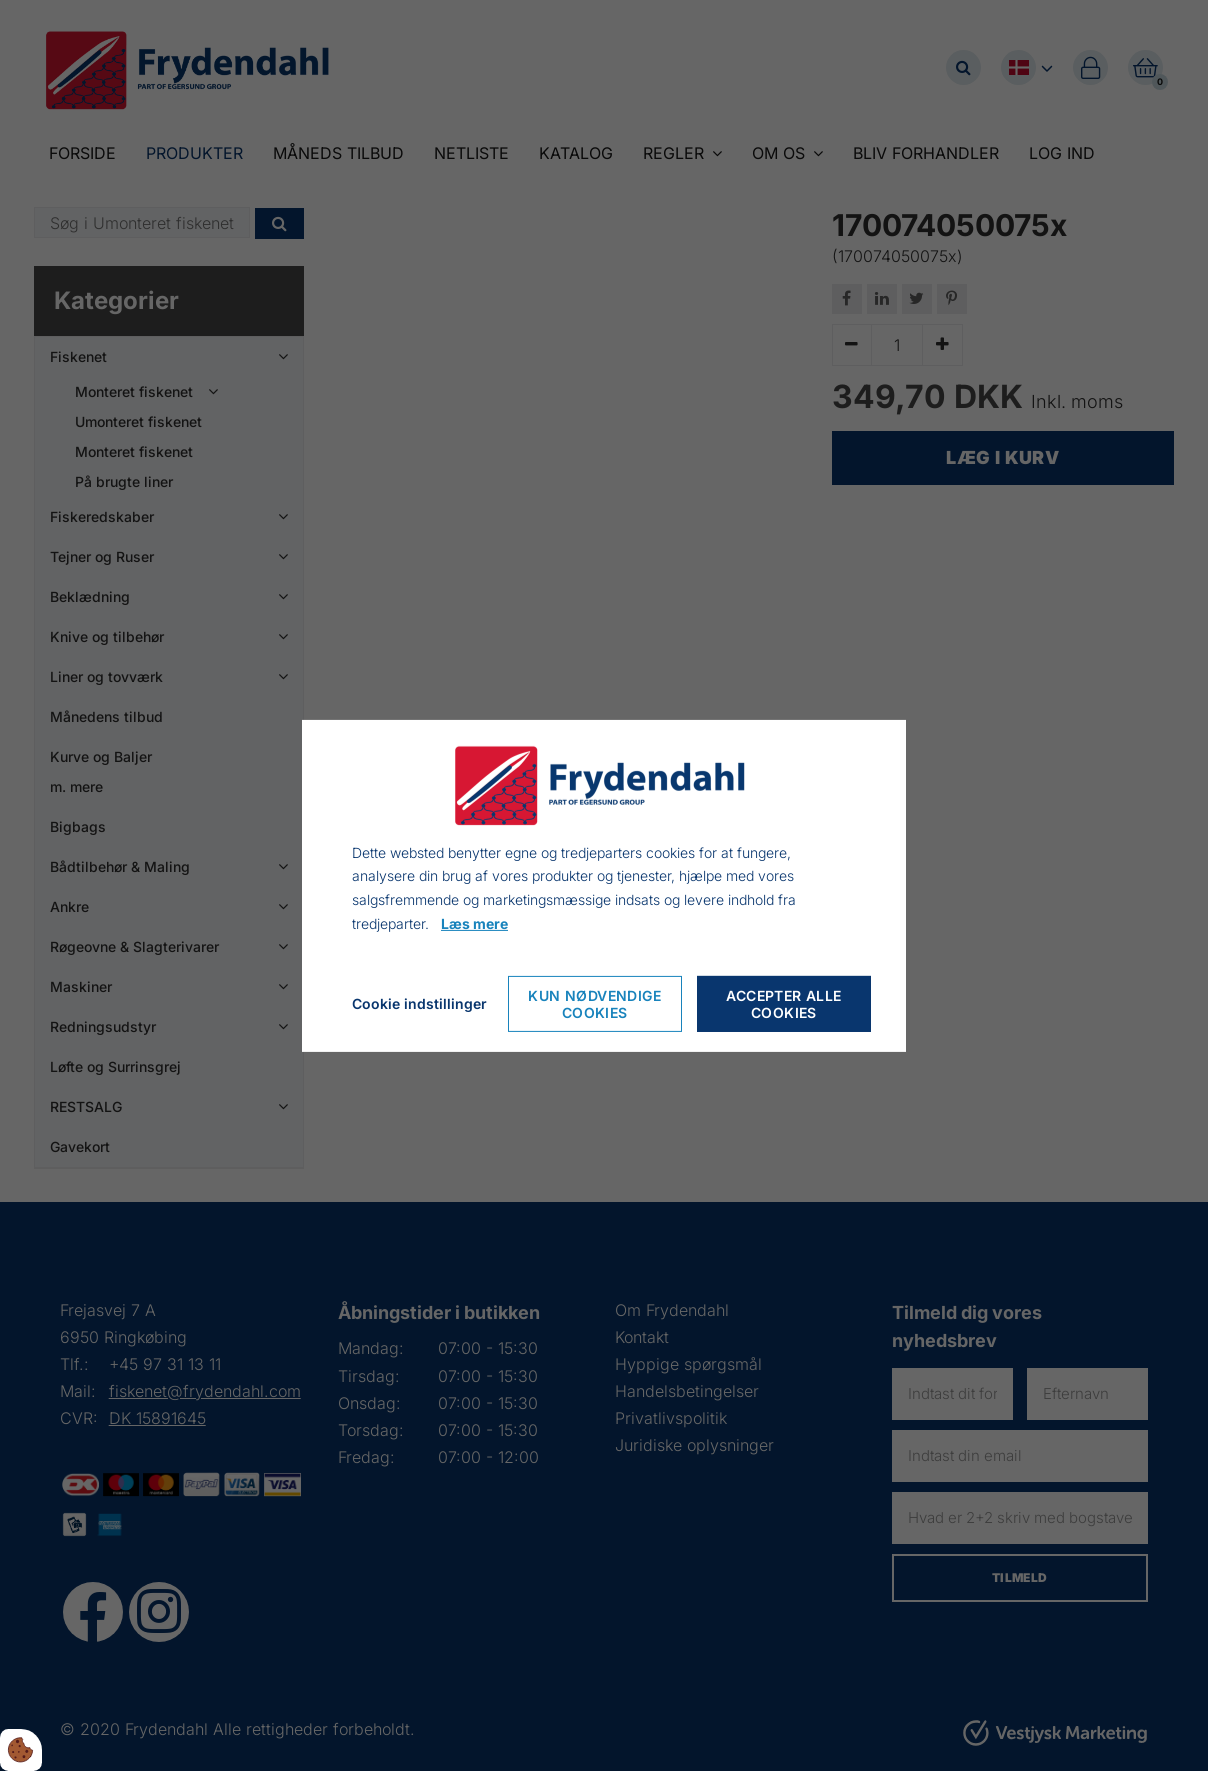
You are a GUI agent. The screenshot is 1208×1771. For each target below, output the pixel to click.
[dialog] (604, 885)
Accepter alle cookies (783, 1004)
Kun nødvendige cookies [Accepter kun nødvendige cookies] (594, 1004)
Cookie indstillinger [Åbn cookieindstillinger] (419, 1003)
